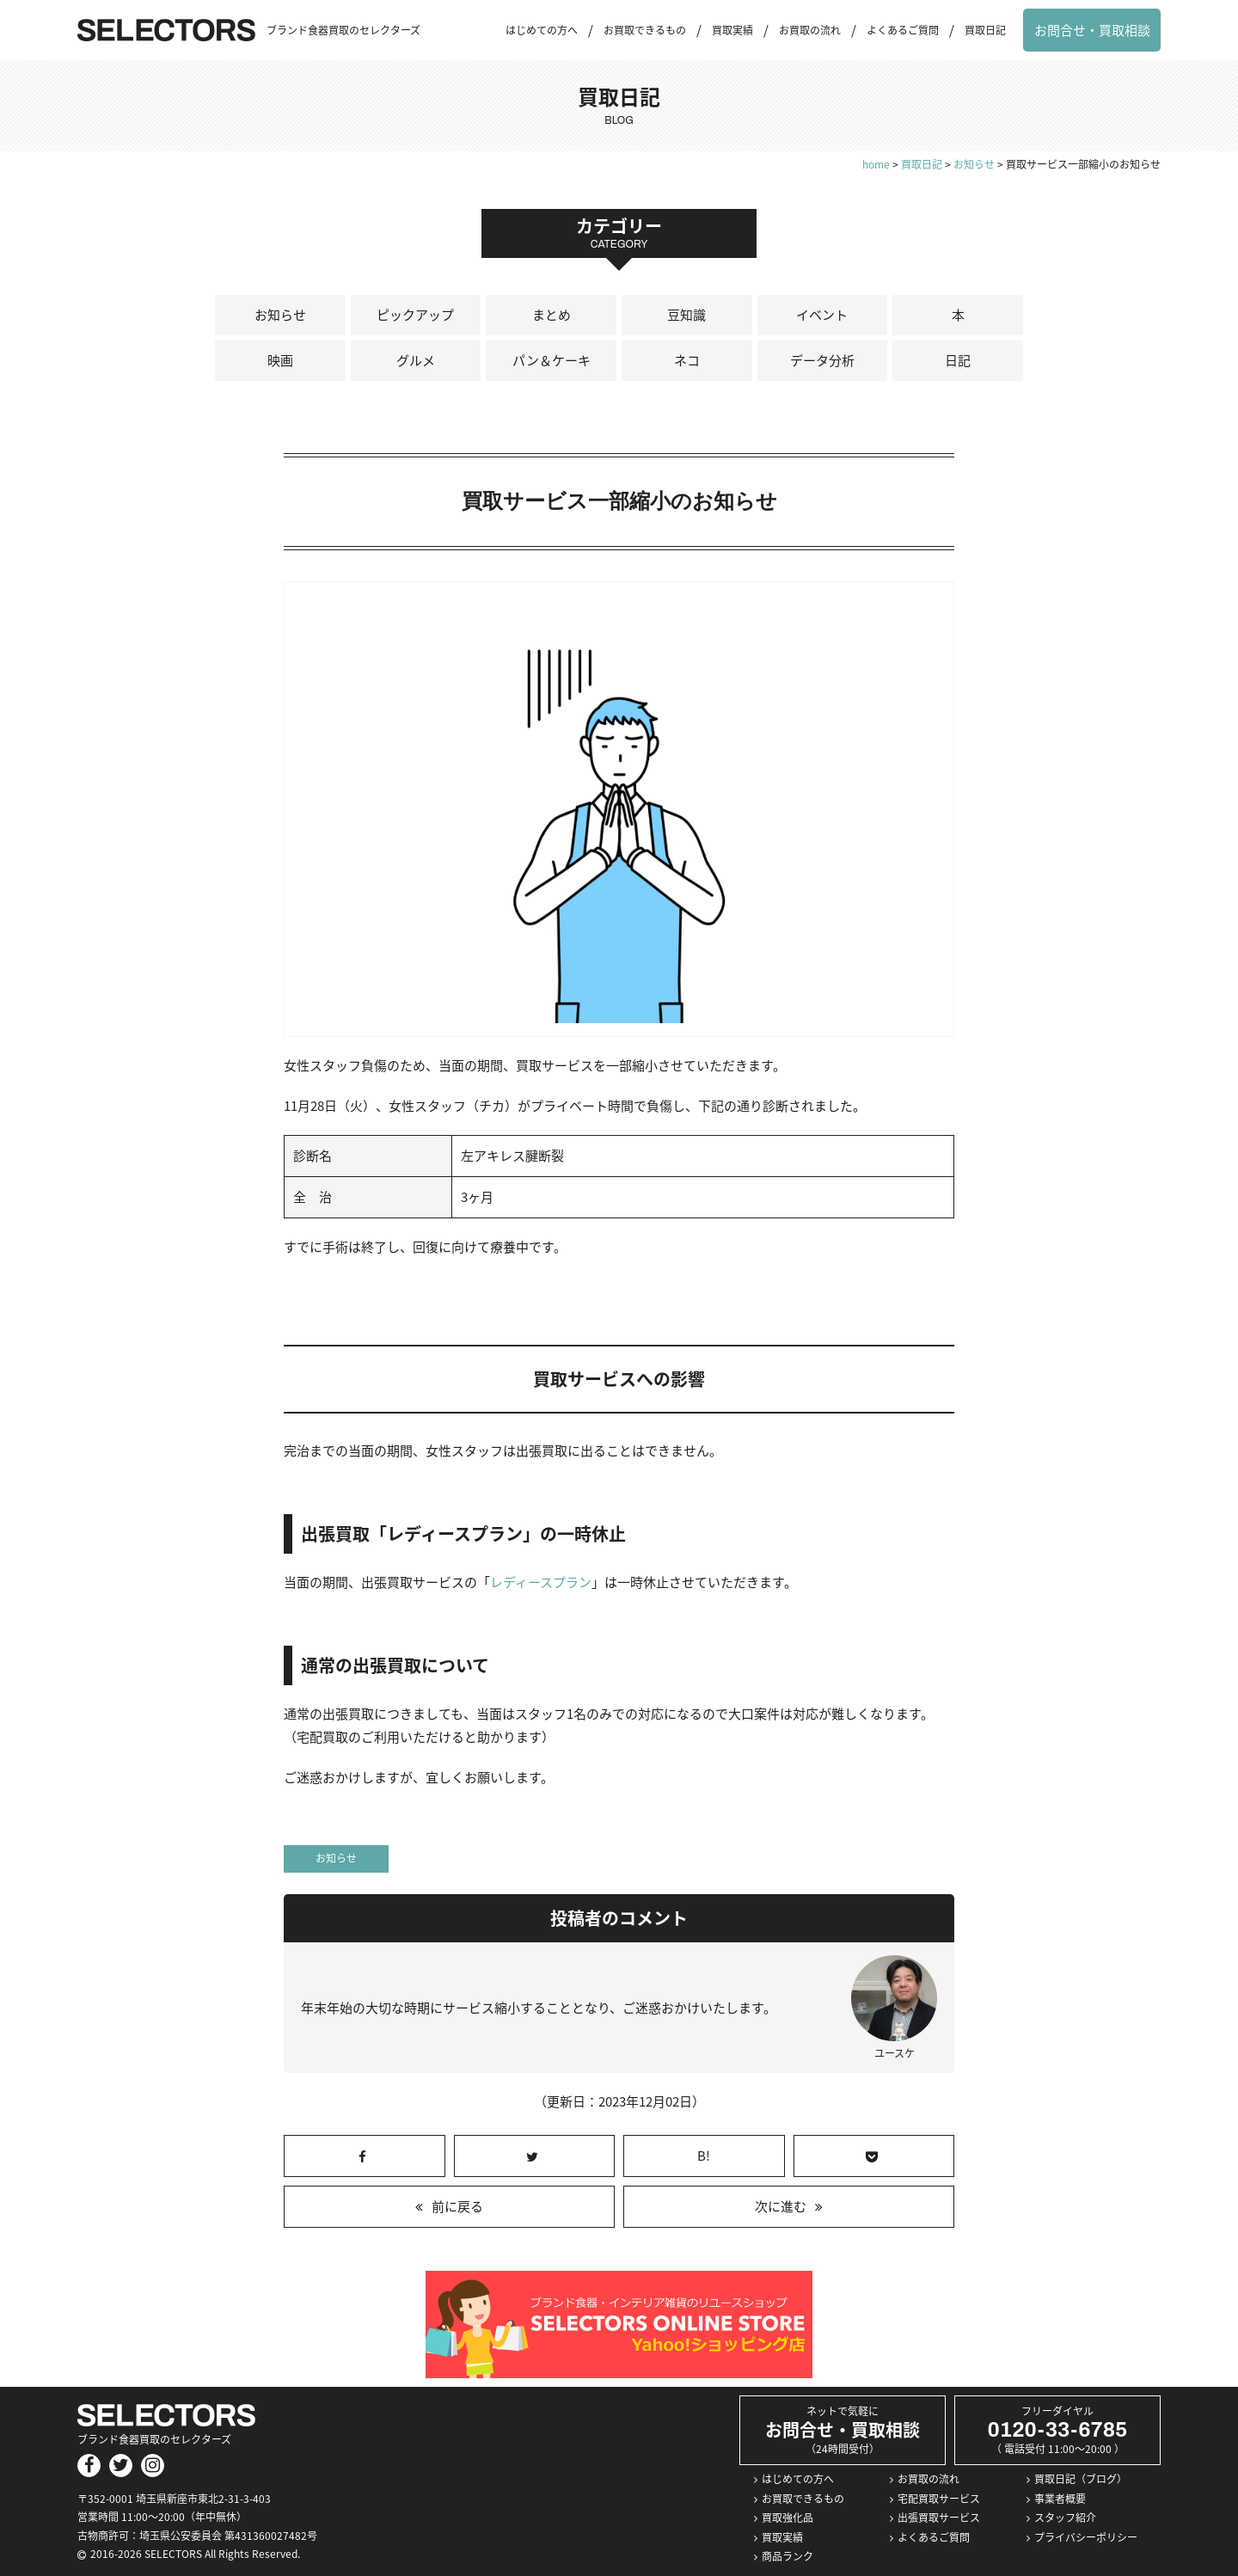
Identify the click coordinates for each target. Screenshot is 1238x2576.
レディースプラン (540, 1582)
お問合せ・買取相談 (1092, 30)
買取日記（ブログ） (1080, 2479)
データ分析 (822, 360)
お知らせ (280, 314)
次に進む (780, 2206)
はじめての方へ (542, 30)
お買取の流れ (810, 30)
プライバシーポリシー (1085, 2537)
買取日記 (985, 30)
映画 (280, 360)
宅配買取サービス (939, 2498)
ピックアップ (415, 314)
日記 (958, 360)
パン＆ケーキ (551, 360)
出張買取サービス (939, 2517)
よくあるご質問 (903, 30)
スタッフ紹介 (1065, 2517)
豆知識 (686, 314)
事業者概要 (1060, 2498)
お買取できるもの (645, 30)
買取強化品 (787, 2517)
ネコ (687, 360)
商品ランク (787, 2556)
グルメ (415, 360)
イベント (822, 314)
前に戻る (457, 2206)
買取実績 (732, 30)
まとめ (551, 314)
